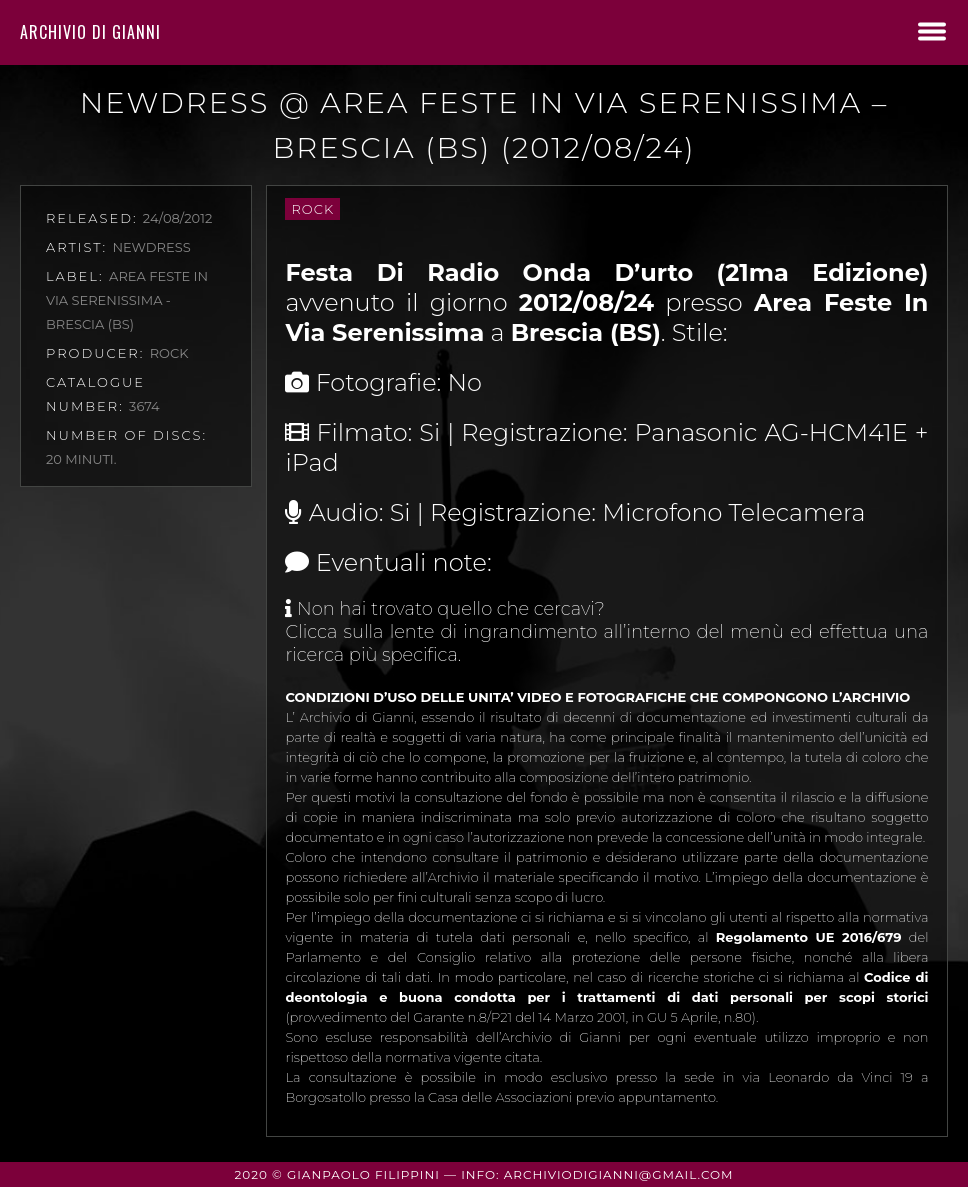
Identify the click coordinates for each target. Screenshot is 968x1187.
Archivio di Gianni (90, 32)
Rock (312, 209)
